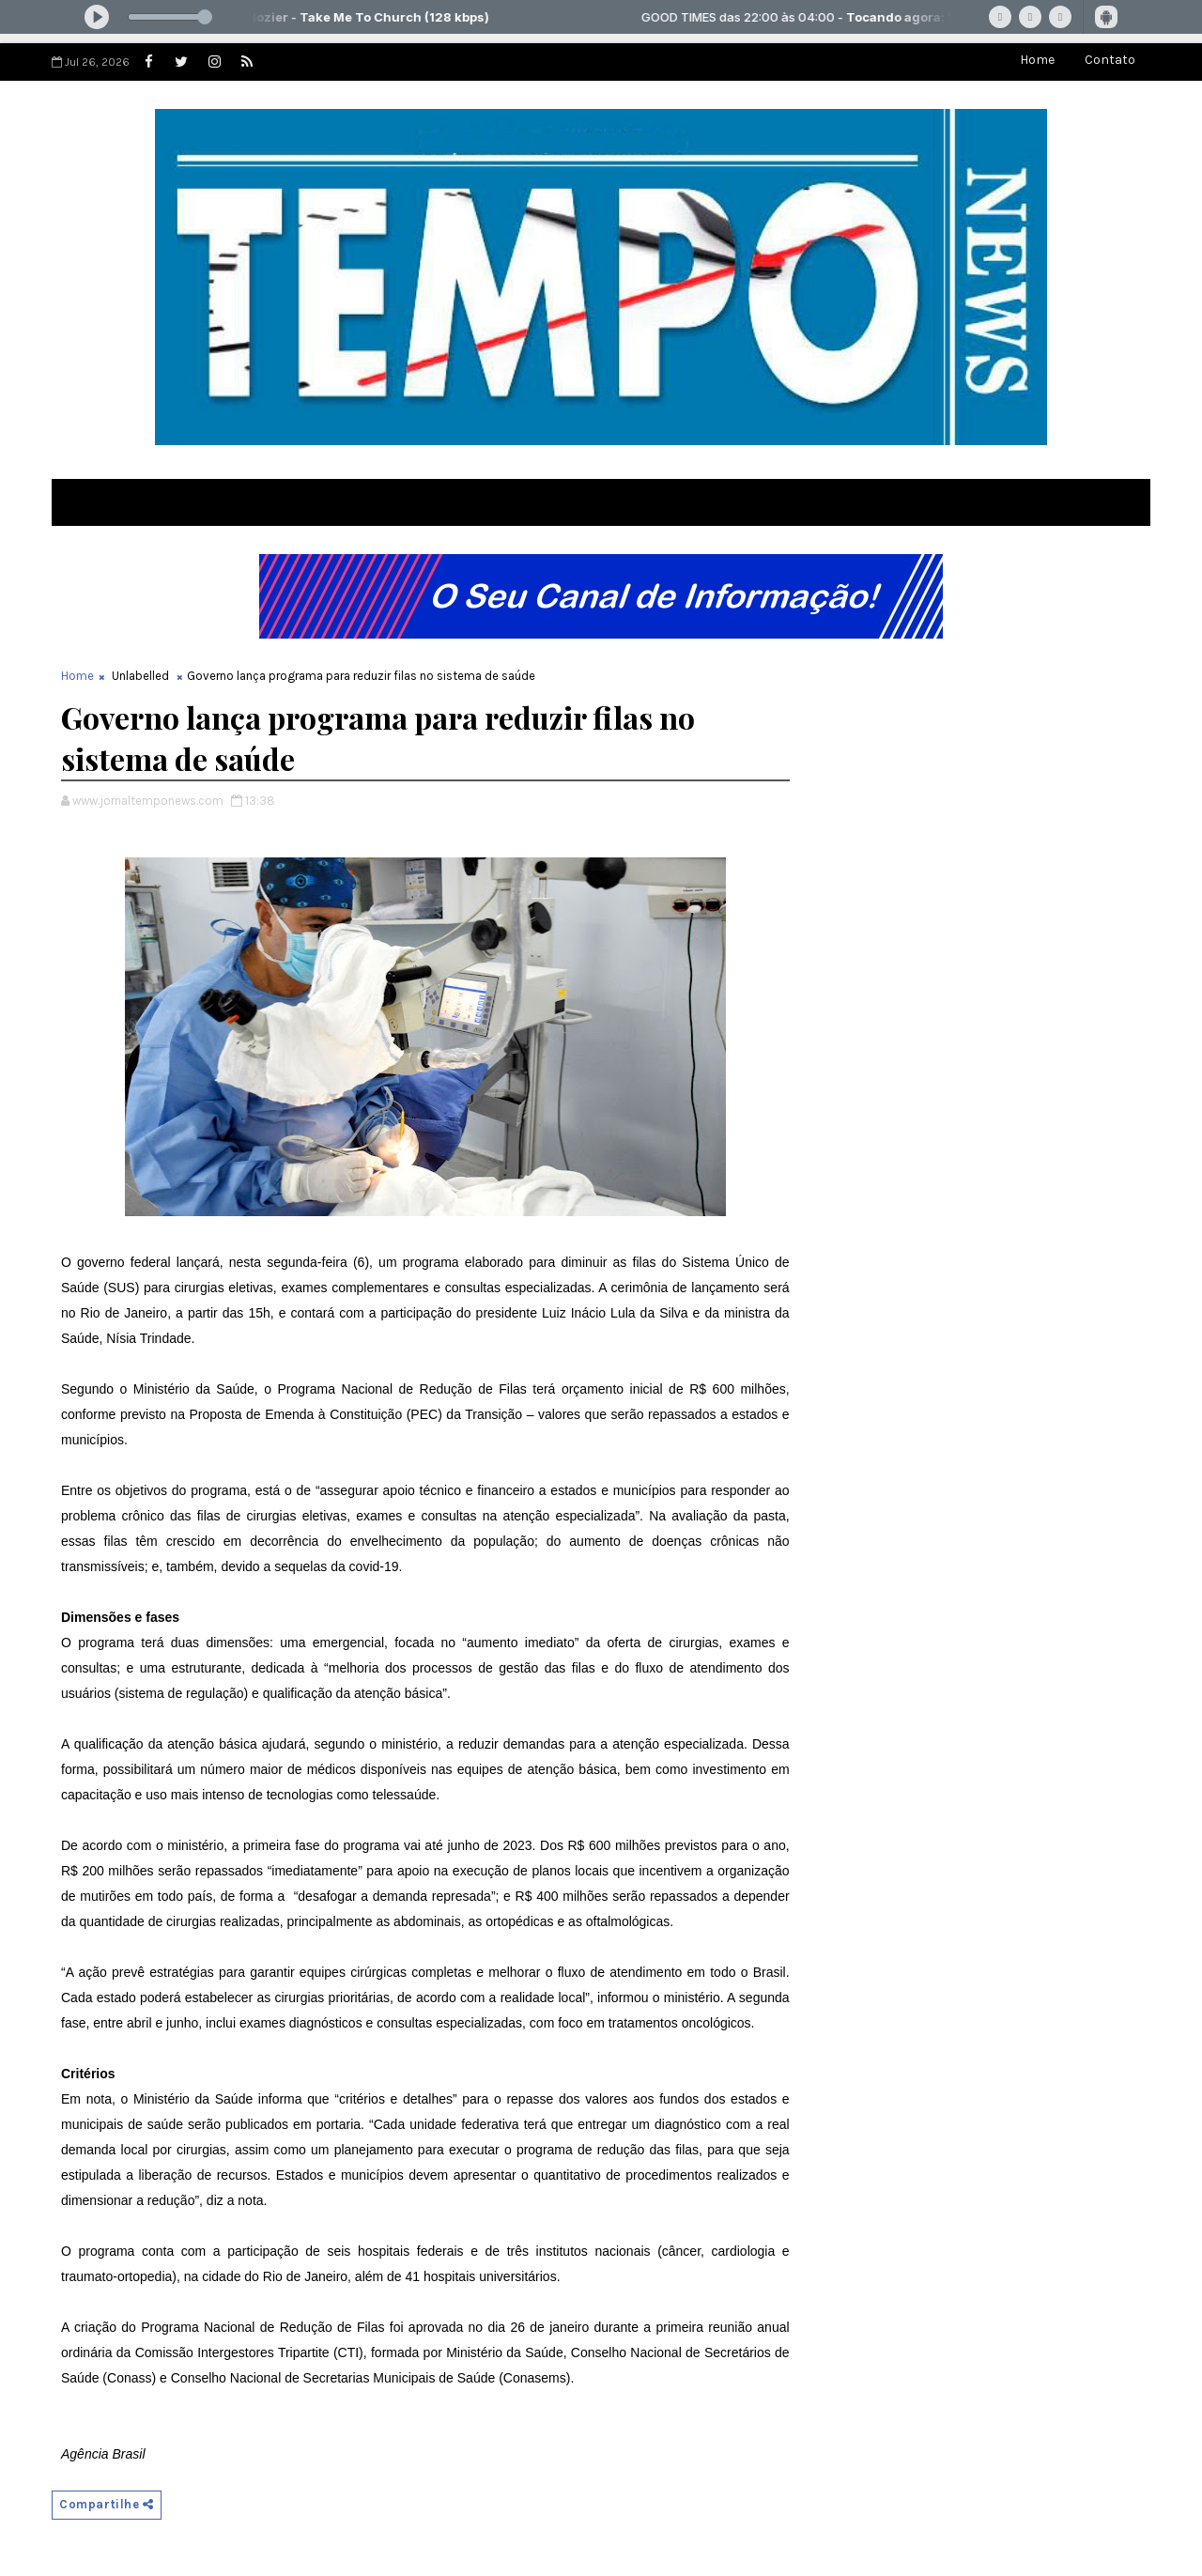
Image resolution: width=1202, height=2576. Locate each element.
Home (1037, 60)
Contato (1110, 60)
